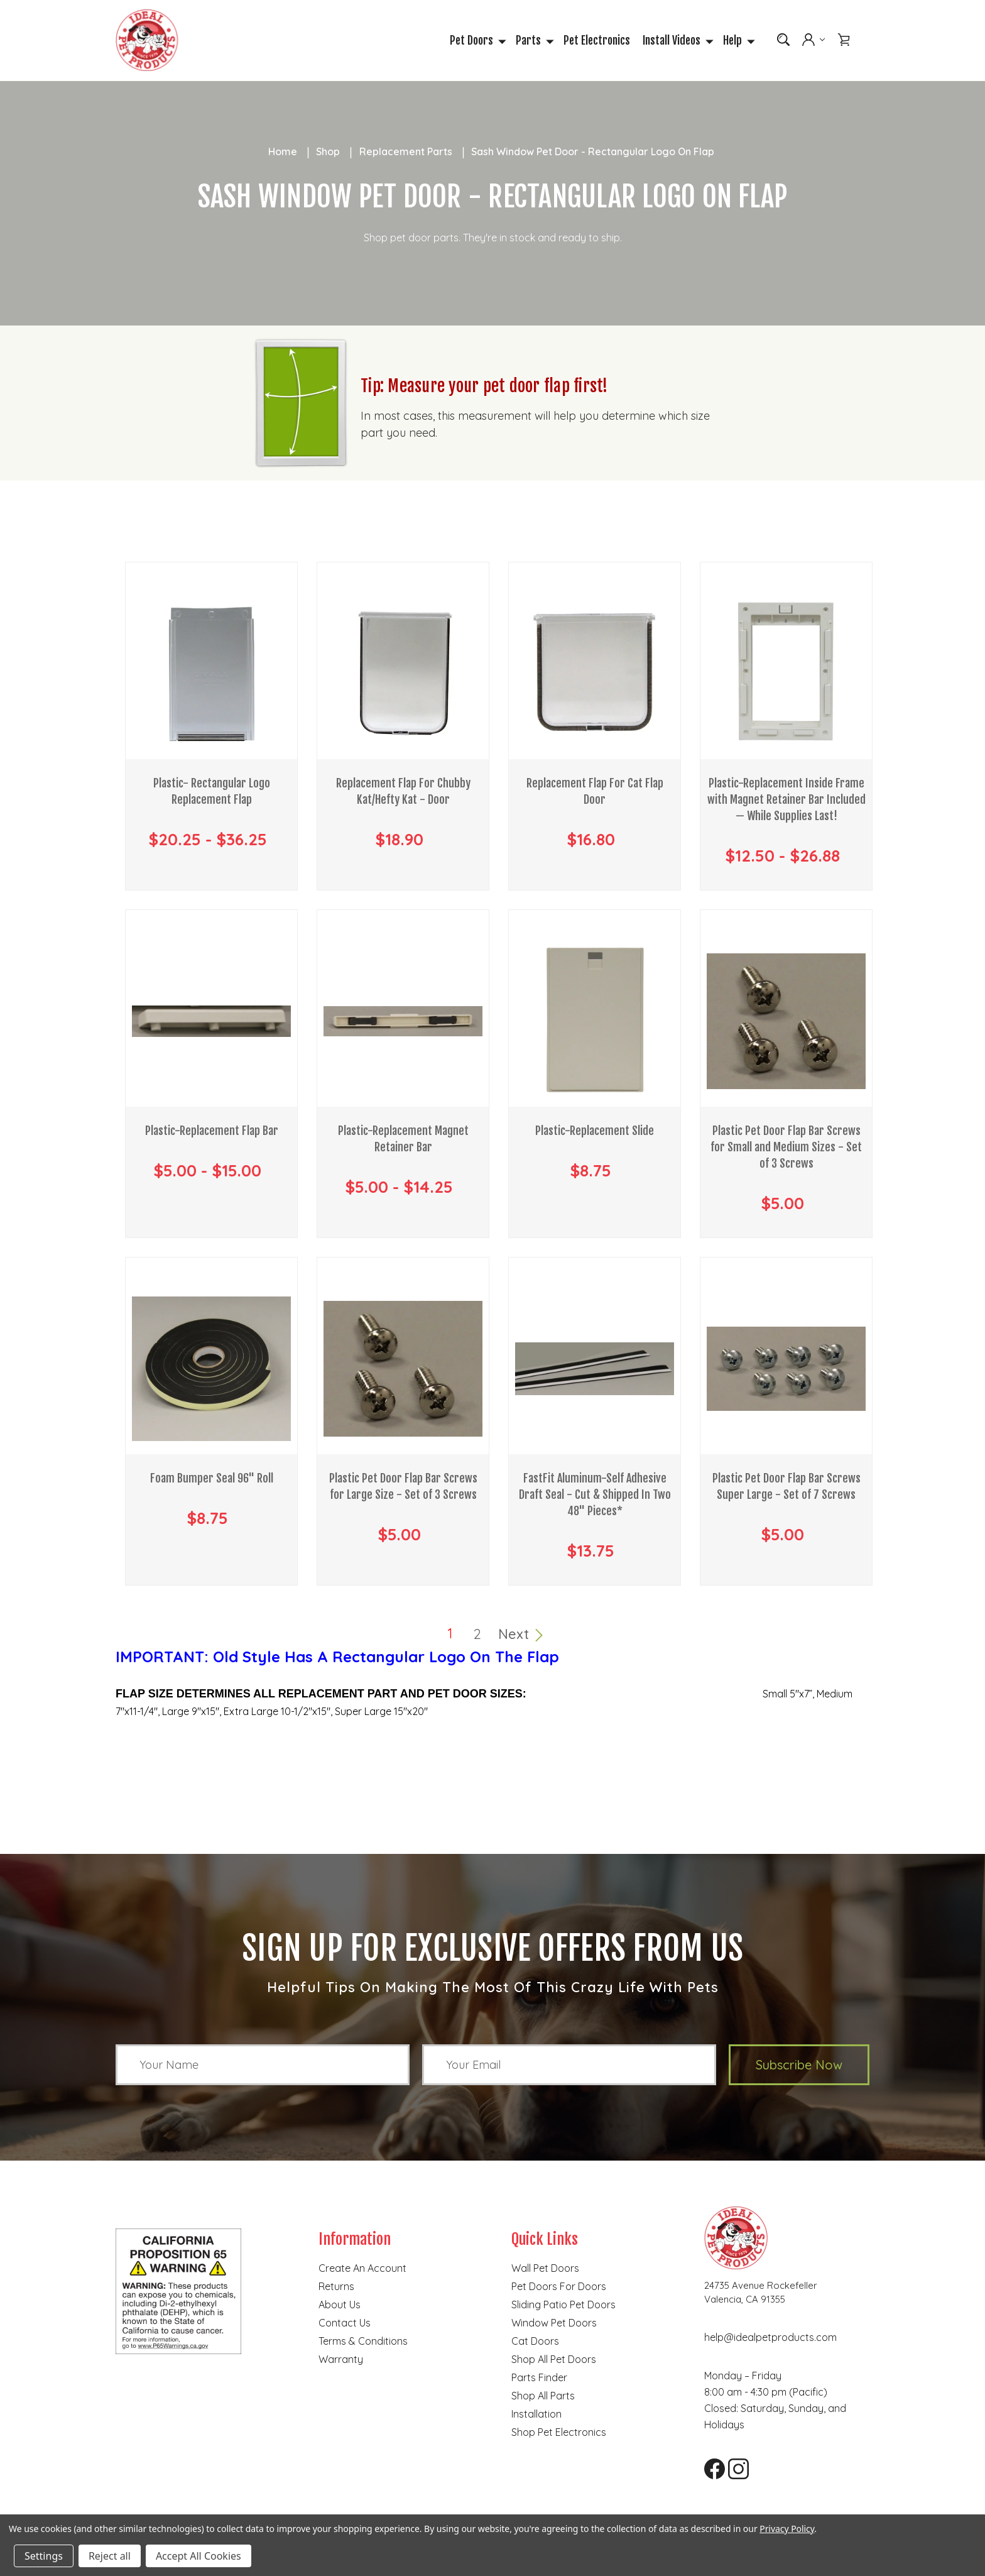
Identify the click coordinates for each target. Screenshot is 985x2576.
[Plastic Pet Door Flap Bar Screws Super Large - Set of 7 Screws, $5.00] (786, 1369)
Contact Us (344, 2324)
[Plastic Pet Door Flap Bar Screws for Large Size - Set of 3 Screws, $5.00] (403, 1369)
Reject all (110, 2556)
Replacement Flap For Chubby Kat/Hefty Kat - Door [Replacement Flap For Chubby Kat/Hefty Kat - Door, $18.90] (403, 792)
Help (737, 41)
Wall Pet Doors (545, 2269)
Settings (43, 2556)
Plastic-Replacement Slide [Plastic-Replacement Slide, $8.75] (594, 1132)
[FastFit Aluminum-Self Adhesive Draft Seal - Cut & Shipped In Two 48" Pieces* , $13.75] (594, 1369)
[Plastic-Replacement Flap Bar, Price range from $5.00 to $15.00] (211, 1022)
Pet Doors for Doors (558, 2287)
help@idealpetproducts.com (770, 2338)
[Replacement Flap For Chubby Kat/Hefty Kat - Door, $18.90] (403, 674)
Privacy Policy (786, 2529)
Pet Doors (476, 41)
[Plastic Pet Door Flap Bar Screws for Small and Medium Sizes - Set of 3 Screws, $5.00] (786, 1022)
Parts (533, 41)
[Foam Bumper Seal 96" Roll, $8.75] (211, 1369)
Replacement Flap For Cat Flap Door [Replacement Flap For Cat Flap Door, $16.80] (594, 792)
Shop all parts (543, 2397)
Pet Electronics (596, 41)
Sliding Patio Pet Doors (563, 2305)
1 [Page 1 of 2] (450, 1634)
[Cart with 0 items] (843, 40)
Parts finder (539, 2378)
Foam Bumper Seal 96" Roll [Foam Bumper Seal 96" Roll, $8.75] (211, 1479)
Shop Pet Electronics (558, 2433)
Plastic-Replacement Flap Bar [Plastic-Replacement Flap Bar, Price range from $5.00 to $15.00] (211, 1132)
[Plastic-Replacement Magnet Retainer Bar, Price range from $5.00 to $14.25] (403, 1022)
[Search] (783, 40)
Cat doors (535, 2342)
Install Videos (676, 41)
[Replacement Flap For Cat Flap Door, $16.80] (594, 674)
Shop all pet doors (553, 2360)
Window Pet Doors (554, 2324)
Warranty (340, 2360)
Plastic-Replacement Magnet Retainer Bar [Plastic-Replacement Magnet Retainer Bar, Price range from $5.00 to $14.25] (403, 1140)
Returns (336, 2287)
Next (520, 1635)
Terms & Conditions (363, 2342)
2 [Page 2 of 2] (477, 1635)
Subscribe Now (799, 2066)
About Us (339, 2305)
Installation (536, 2415)
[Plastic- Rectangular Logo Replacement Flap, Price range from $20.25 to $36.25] (211, 674)
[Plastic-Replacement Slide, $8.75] (594, 1022)
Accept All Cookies (198, 2556)
